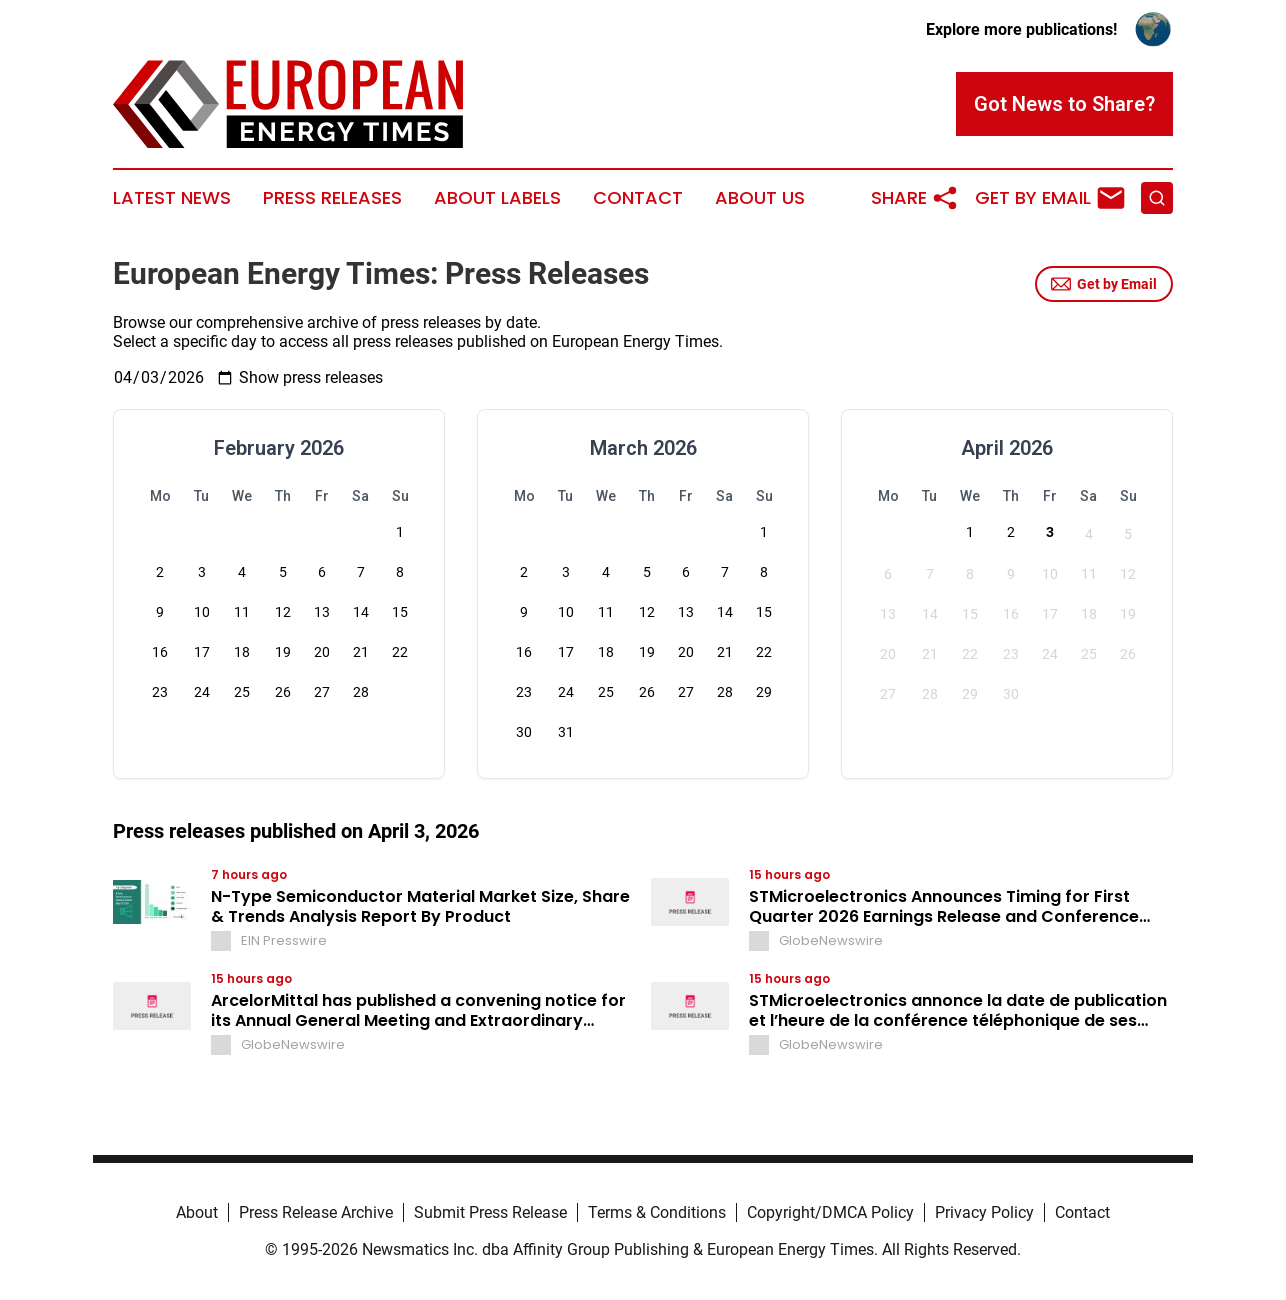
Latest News (172, 198)
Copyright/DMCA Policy (830, 1212)
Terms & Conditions (657, 1212)
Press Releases (332, 198)
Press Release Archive (316, 1212)
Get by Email (1104, 284)
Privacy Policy (984, 1212)
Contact (638, 198)
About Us (760, 198)
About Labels (497, 198)
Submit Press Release (490, 1212)
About (197, 1212)
